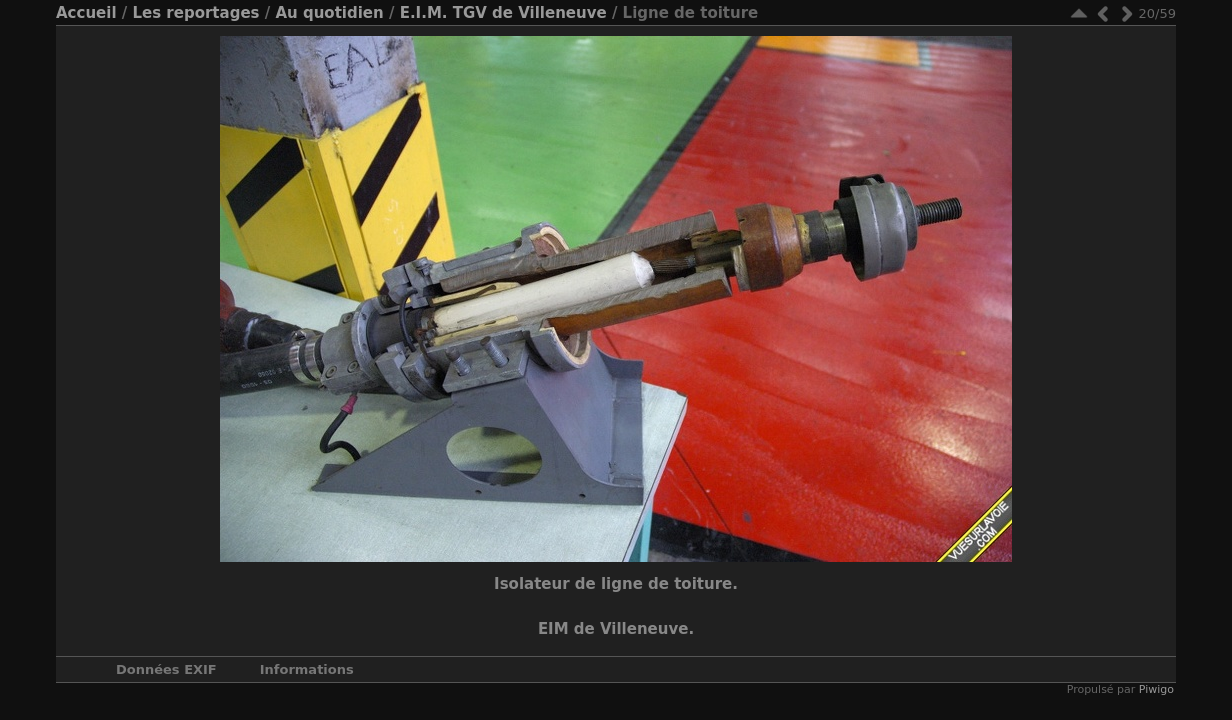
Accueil (86, 13)
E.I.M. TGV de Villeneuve (503, 13)
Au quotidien (329, 13)
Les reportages (195, 13)
